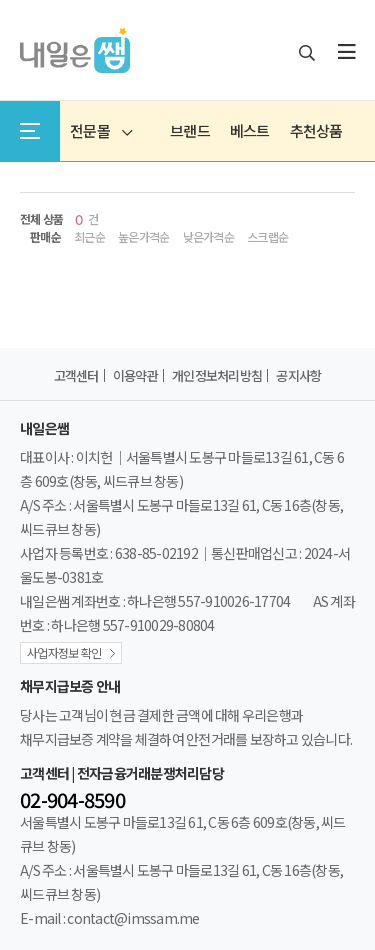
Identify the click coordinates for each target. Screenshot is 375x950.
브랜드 (190, 130)
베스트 (250, 130)
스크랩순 (267, 237)
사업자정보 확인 (64, 652)
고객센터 (76, 375)
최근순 (89, 237)
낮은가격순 (208, 237)
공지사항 (298, 375)
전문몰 (101, 130)
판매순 (45, 237)
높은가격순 (143, 237)
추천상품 (316, 130)
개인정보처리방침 (217, 375)
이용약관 (135, 375)
